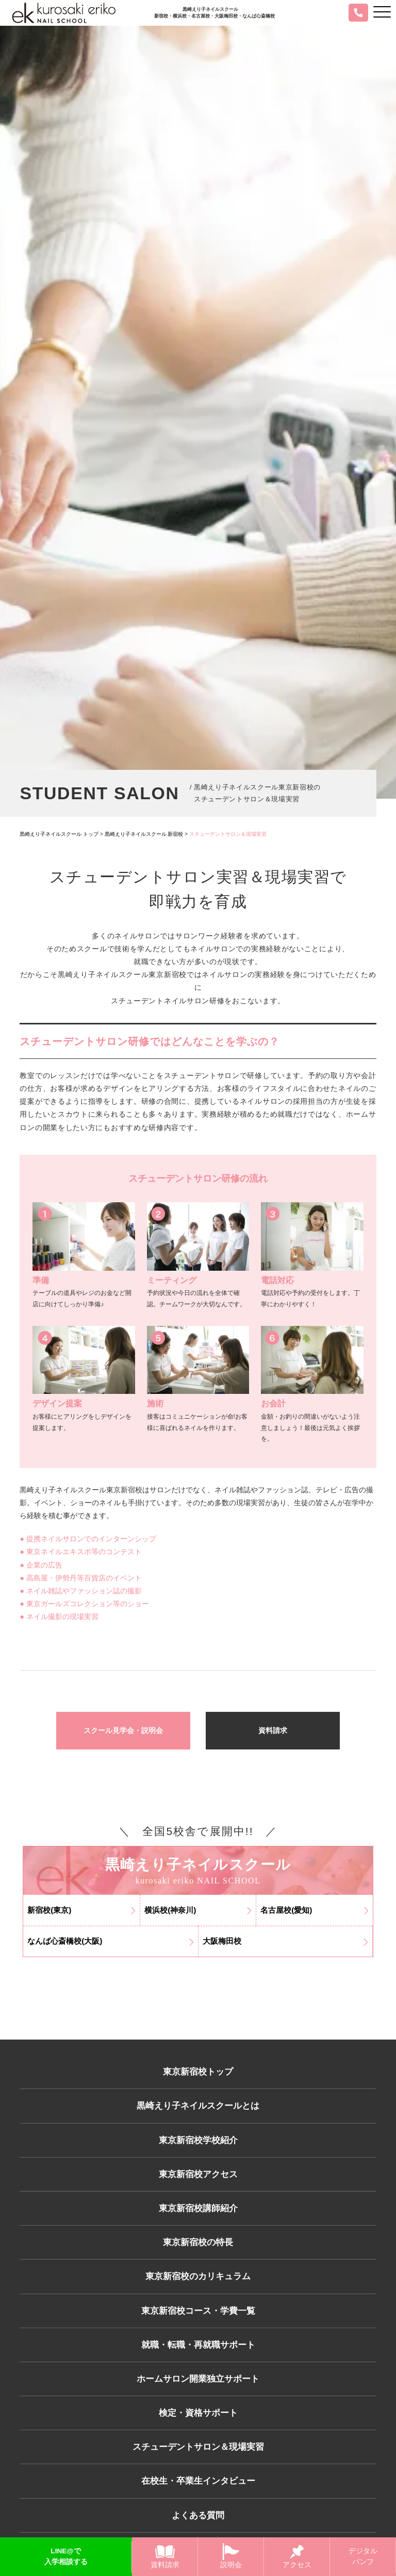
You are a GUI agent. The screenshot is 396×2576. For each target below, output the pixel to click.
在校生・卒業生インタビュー (198, 2500)
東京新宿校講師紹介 (198, 2215)
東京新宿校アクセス (198, 2180)
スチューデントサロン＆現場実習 (198, 2464)
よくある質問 (198, 2535)
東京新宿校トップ (198, 2073)
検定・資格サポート (198, 2428)
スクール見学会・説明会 (123, 1731)
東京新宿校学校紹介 (198, 2144)
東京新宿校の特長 (198, 2251)
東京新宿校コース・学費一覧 (198, 2322)
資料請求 (272, 1731)
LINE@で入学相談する (66, 2556)
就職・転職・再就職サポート (198, 2357)
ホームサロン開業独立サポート (198, 2393)
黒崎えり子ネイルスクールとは (198, 2108)
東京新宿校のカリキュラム (198, 2286)
